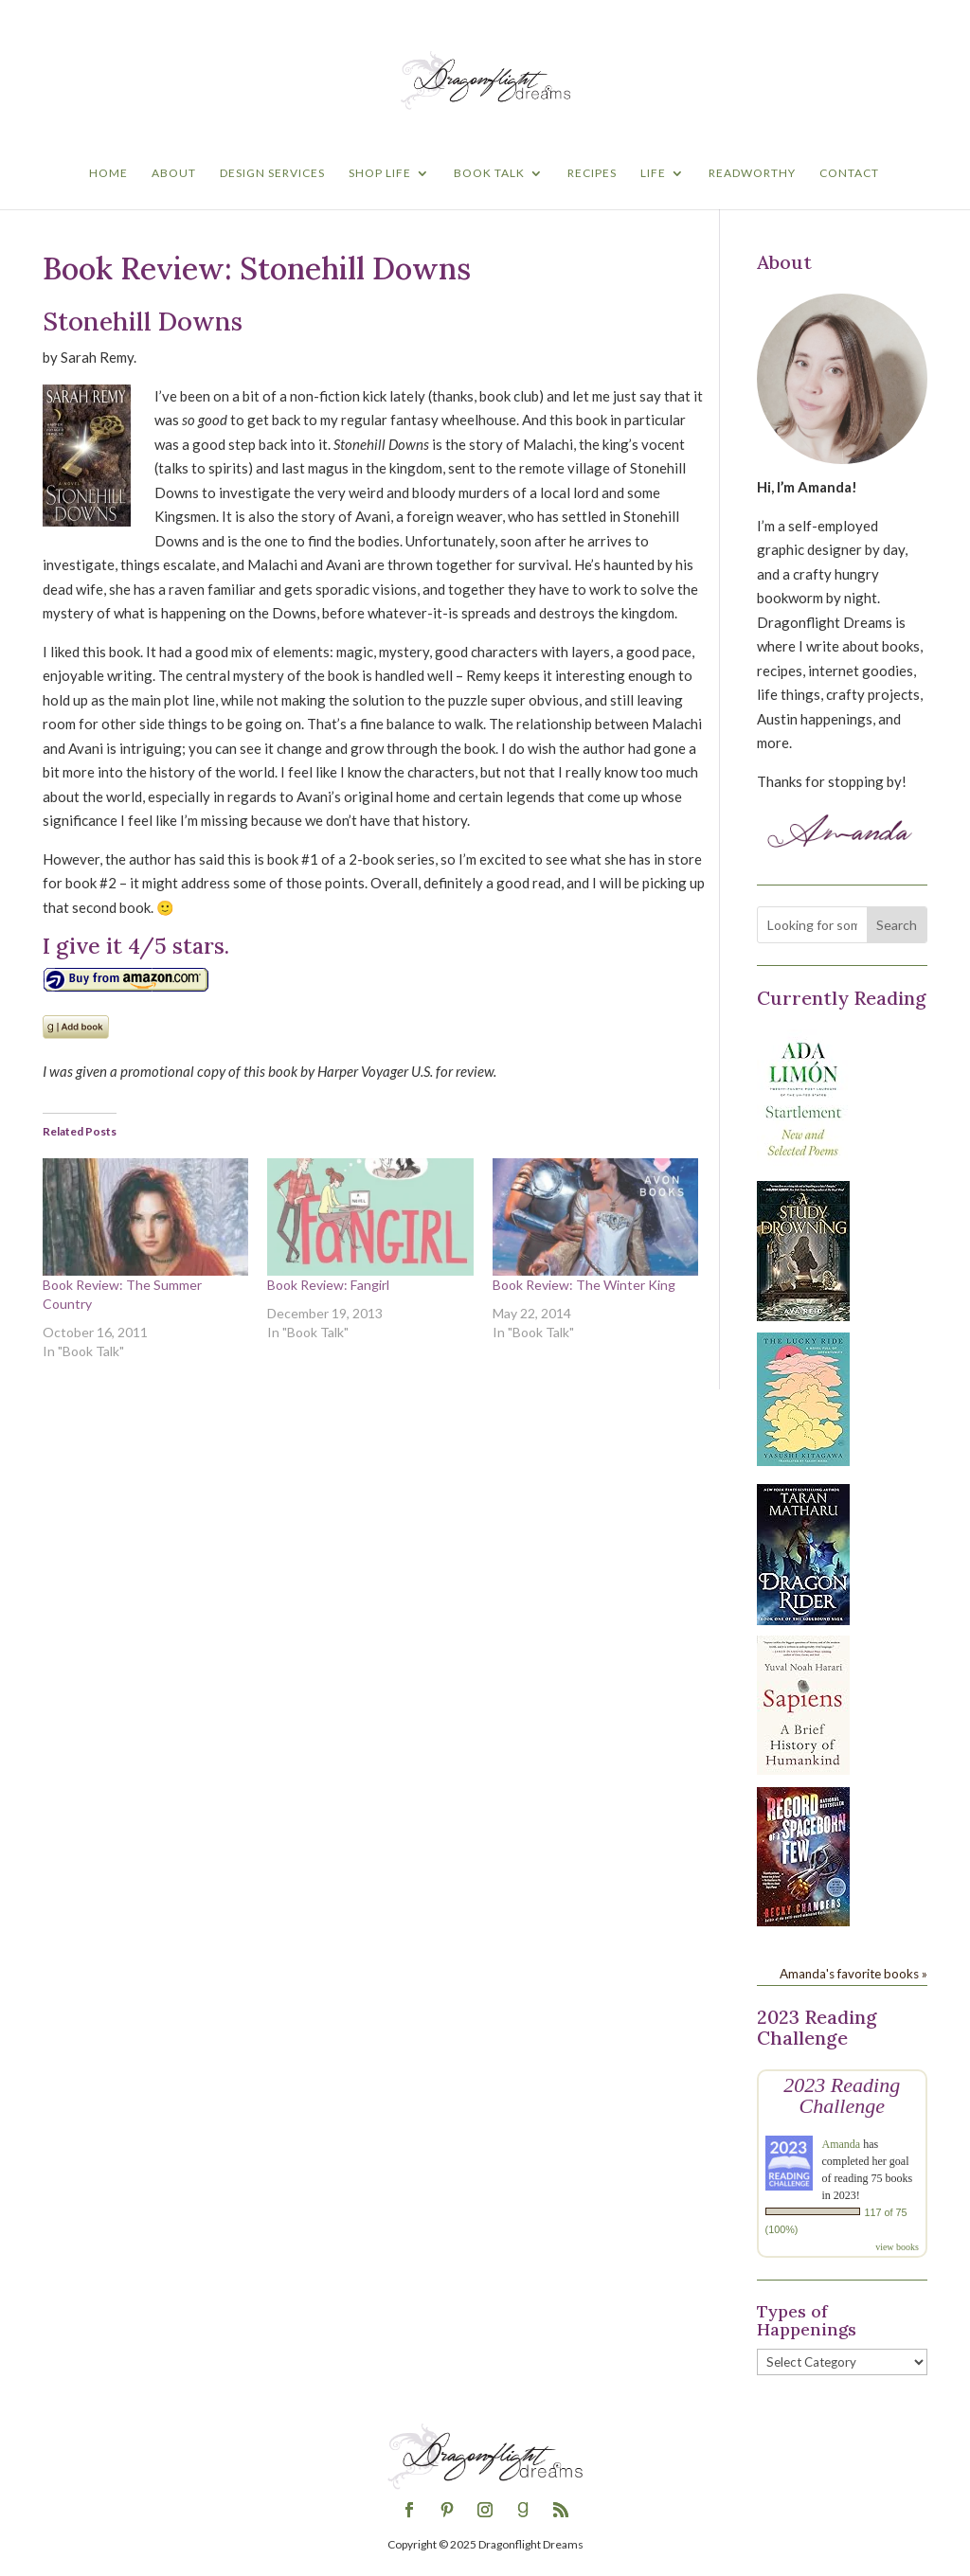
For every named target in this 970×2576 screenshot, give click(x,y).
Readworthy (752, 173)
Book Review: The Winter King (584, 1285)
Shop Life (380, 173)
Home (108, 173)
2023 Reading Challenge (841, 2095)
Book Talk (489, 173)
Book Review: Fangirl (328, 1285)
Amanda (841, 2144)
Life (653, 173)
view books (897, 2247)
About (174, 173)
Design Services (272, 173)
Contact (849, 173)
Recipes (592, 173)
